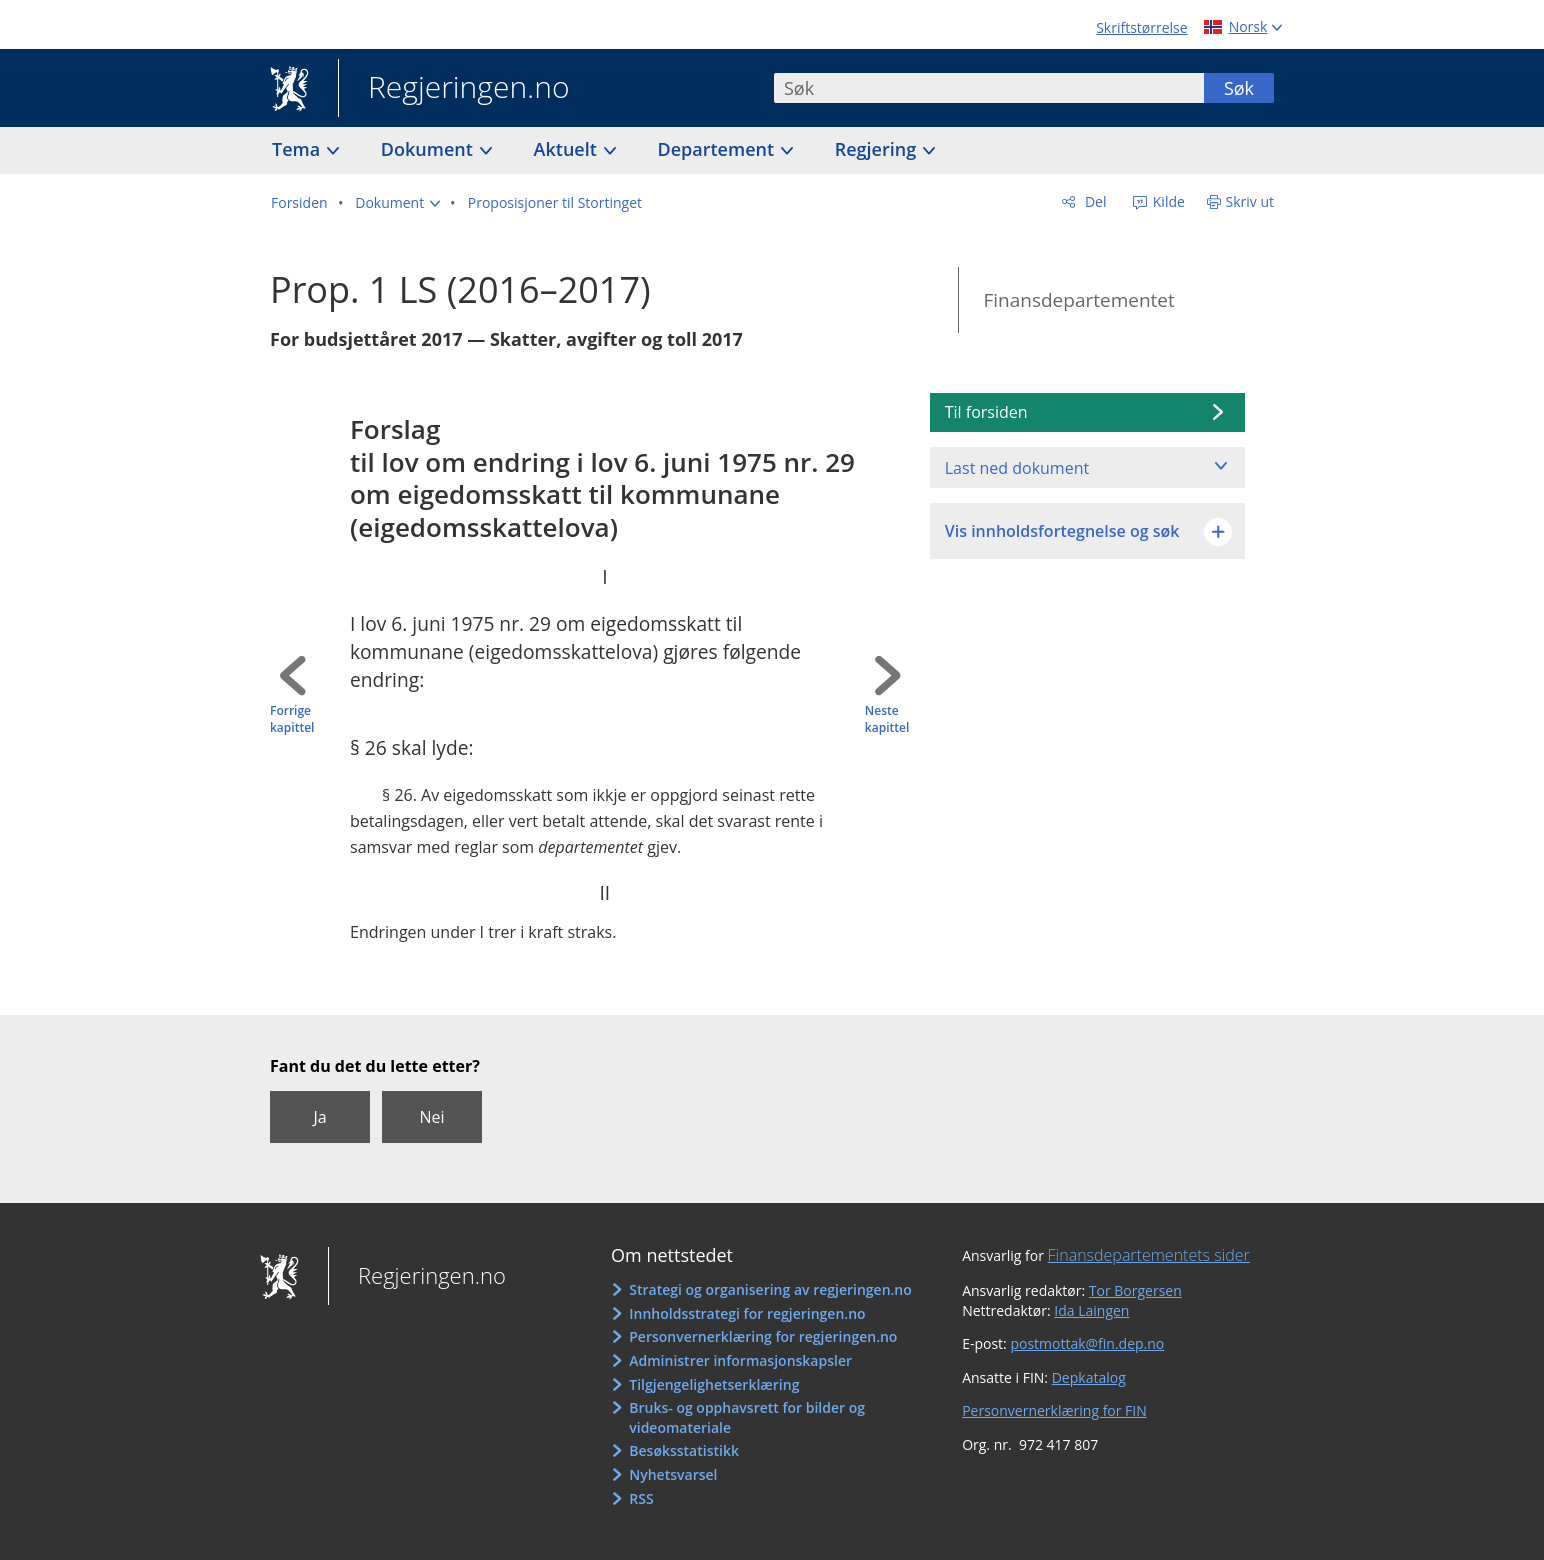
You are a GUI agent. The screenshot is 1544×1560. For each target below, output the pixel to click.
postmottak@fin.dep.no (1087, 1343)
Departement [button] (718, 149)
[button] (397, 203)
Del (1093, 201)
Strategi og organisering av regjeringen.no (770, 1289)
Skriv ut (1250, 201)
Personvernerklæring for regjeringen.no (763, 1336)
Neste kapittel (887, 719)
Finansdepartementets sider (1149, 1255)
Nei (431, 1117)
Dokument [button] (429, 149)
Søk (1239, 88)
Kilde (1167, 201)
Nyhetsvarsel (673, 1474)
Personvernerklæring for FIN (1054, 1410)
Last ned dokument (1017, 468)
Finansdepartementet (1078, 300)
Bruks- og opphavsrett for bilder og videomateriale (747, 1417)
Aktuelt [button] (568, 149)
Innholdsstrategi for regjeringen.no (747, 1313)
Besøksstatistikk (684, 1450)
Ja (319, 1117)
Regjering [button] (878, 149)
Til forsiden (986, 412)
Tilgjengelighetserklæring (714, 1384)
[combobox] (989, 88)
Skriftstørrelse (1141, 27)
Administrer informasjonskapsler (740, 1360)
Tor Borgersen (1135, 1290)
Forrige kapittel (292, 719)
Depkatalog (1089, 1377)
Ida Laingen (1091, 1310)
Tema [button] (298, 149)
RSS (641, 1498)
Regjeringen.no (454, 89)
